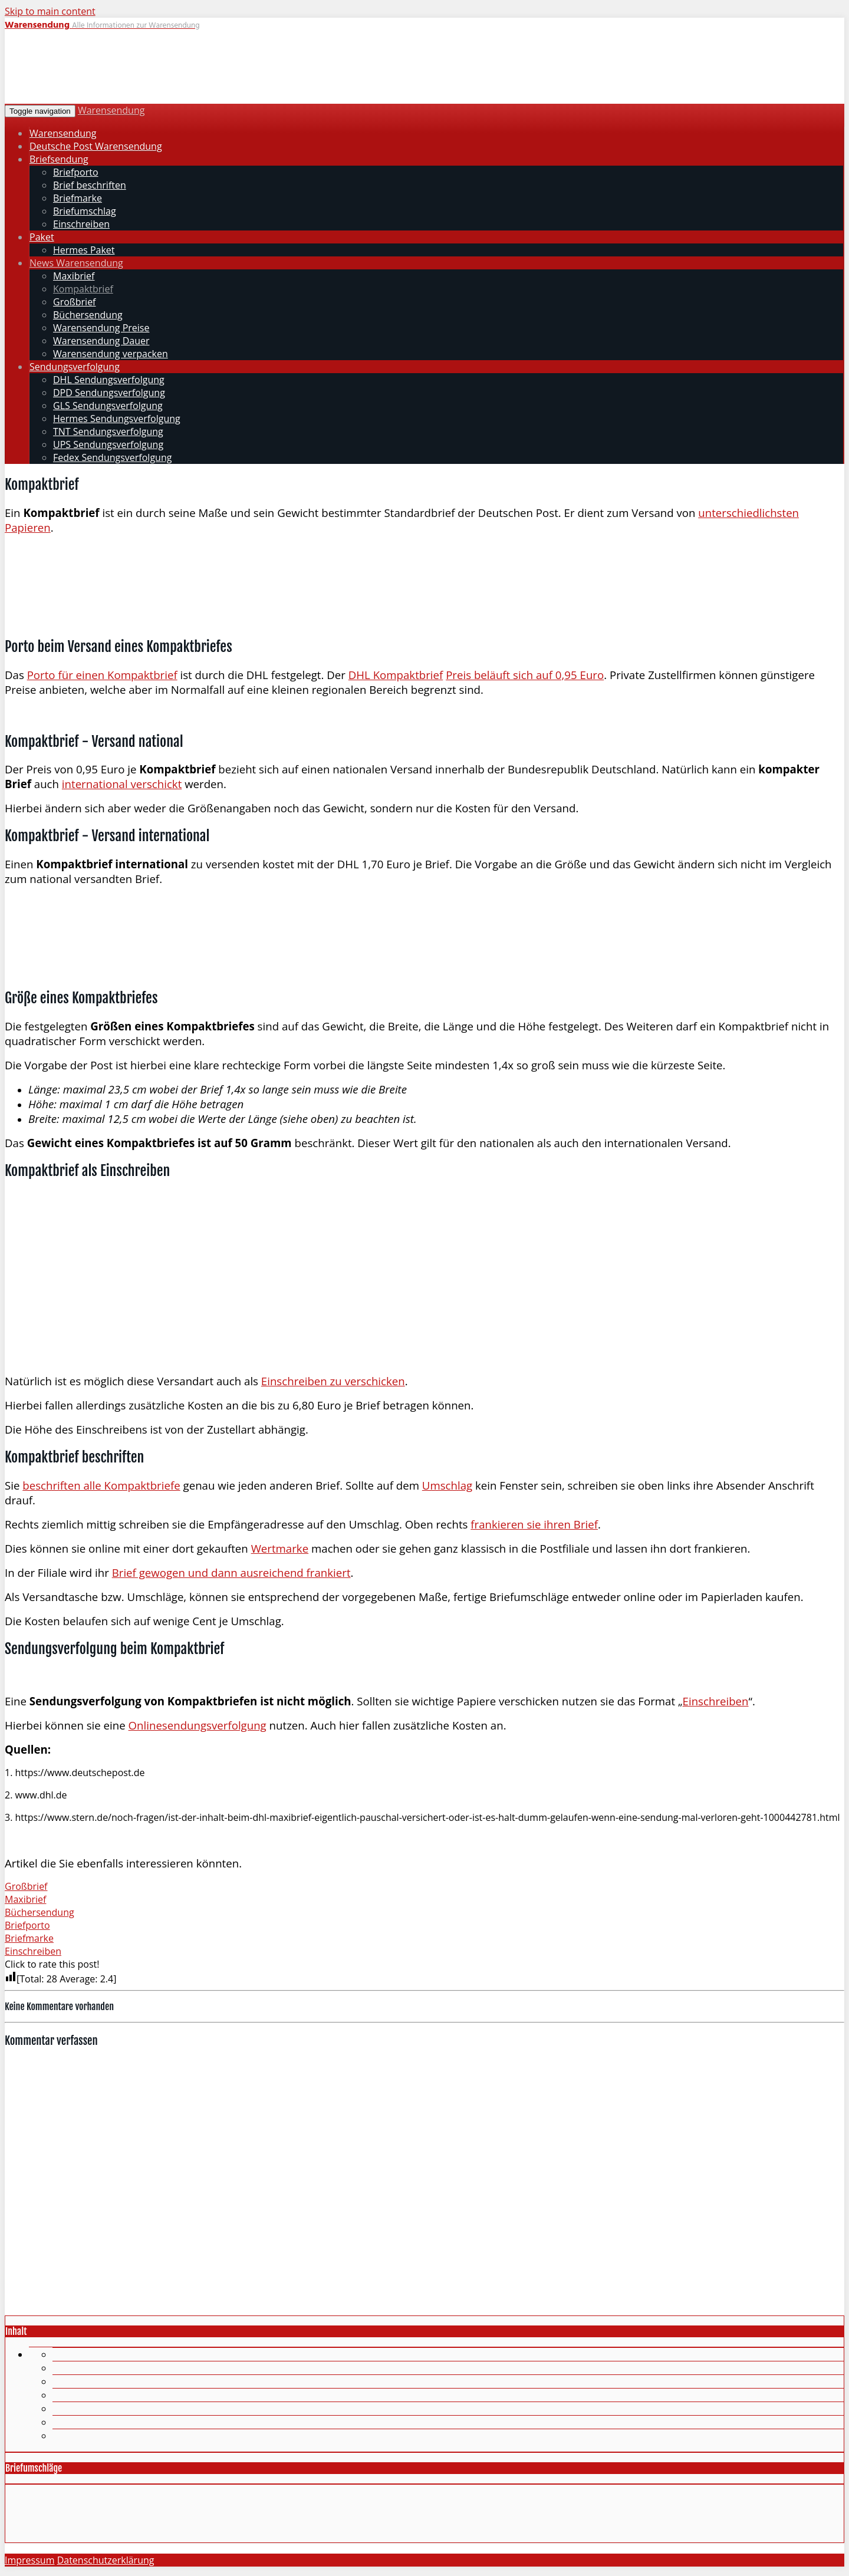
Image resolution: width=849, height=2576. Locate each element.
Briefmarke (77, 198)
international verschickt (122, 783)
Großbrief (74, 301)
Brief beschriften (89, 185)
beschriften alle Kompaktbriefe (101, 1485)
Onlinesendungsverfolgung (197, 1725)
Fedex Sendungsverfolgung (112, 457)
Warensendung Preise (101, 327)
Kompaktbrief (83, 288)
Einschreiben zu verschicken (333, 1380)
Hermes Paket (84, 249)
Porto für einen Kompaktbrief (102, 674)
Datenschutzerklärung (105, 2560)
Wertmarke (280, 1548)
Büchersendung (88, 314)
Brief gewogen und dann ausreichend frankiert (231, 1572)
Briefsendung (58, 159)
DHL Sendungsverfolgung (108, 379)
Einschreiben (81, 224)
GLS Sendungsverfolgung (108, 405)
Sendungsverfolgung (74, 366)
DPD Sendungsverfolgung (109, 392)
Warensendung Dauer (101, 340)
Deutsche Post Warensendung (95, 146)
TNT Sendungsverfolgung (108, 431)
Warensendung (111, 110)
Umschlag (447, 1485)
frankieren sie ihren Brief (534, 1524)
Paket (41, 236)
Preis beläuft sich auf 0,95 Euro (525, 674)
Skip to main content (50, 11)
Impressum (29, 2560)
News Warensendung (76, 262)
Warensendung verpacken (110, 353)
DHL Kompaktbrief (395, 674)
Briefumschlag (84, 211)
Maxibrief (73, 275)
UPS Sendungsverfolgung (108, 444)
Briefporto (75, 172)
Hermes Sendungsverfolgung (116, 418)
